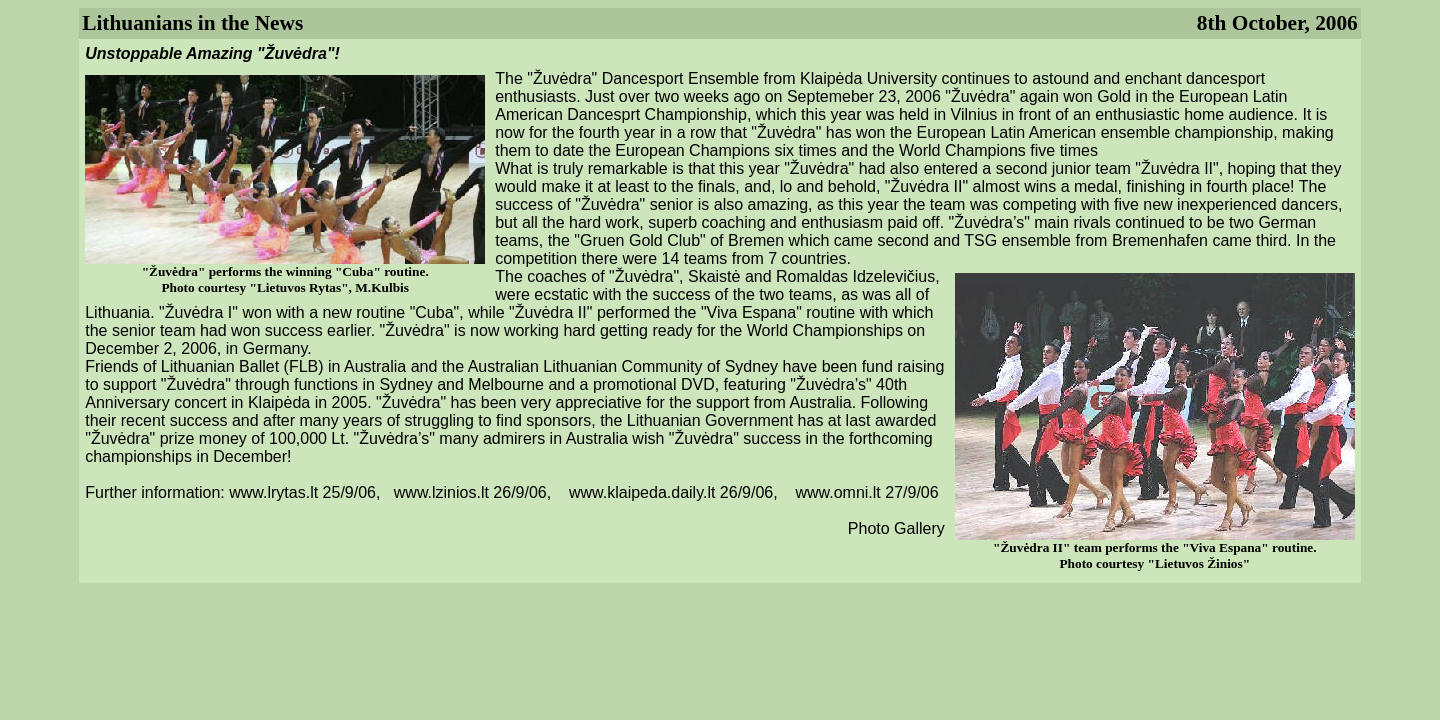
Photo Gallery (896, 528)
